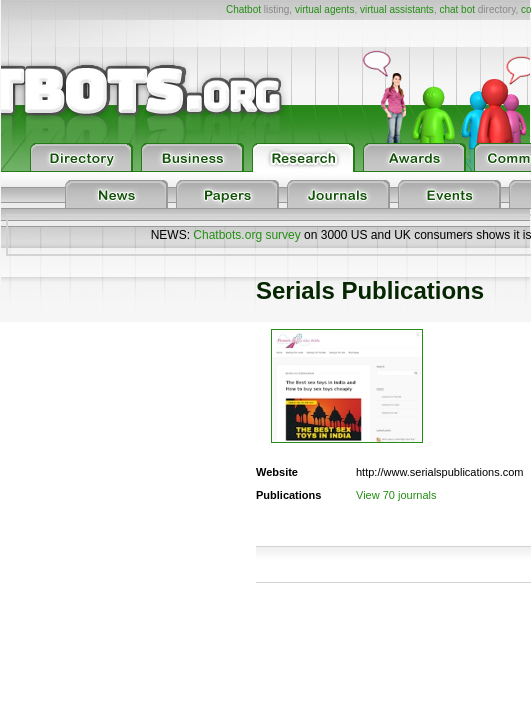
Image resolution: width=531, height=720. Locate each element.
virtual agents (324, 9)
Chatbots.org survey (246, 235)
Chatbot (243, 9)
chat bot (457, 9)
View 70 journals (396, 495)
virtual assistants (397, 9)
